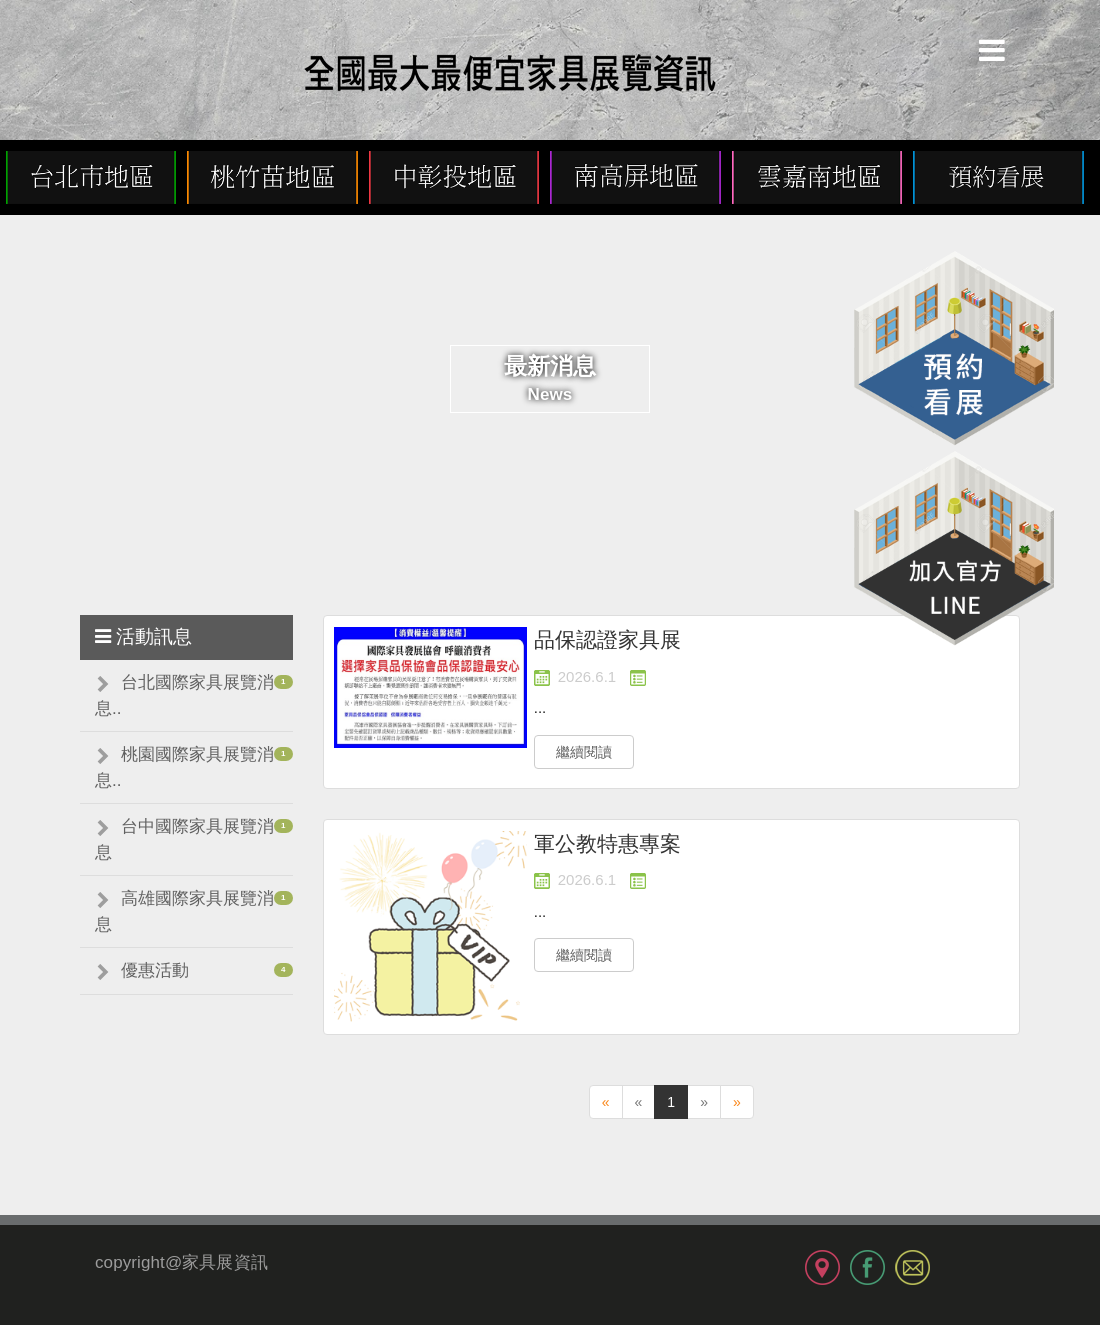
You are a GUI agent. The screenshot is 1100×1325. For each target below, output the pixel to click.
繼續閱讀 (584, 752)
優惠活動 (155, 970)
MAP (822, 1267)
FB (867, 1267)
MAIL (912, 1267)
